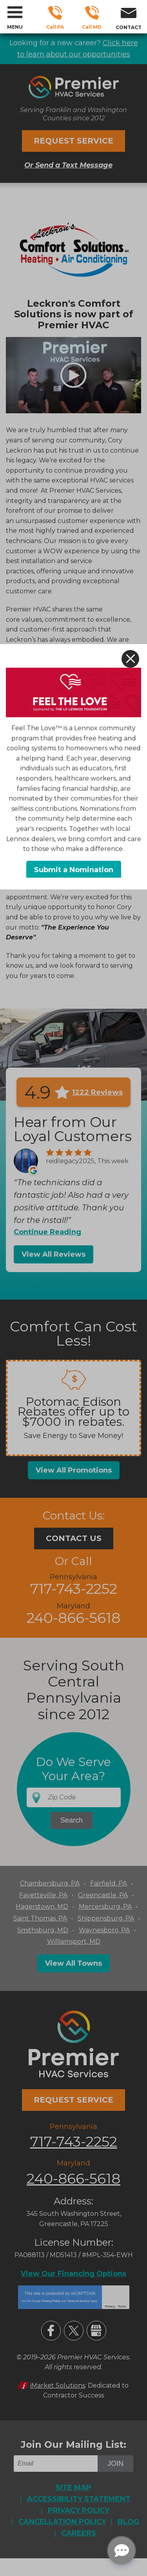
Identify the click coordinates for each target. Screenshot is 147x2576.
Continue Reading (47, 1232)
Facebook (51, 2330)
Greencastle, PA (103, 1895)
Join (115, 2463)
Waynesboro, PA (104, 1930)
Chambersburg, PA (50, 1883)
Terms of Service (78, 2301)
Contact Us (74, 1538)
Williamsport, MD (73, 1941)
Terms (122, 2306)
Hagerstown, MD (42, 1906)
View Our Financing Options (73, 2273)
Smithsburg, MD (42, 1930)
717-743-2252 (55, 13)
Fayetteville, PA (43, 1895)
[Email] (57, 2463)
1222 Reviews (97, 1092)
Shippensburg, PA (106, 1918)
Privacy (110, 2306)
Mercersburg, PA (105, 1906)
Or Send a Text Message (68, 165)
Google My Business (96, 2330)
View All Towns (73, 1963)
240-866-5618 (92, 13)
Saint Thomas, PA (40, 1918)
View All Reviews (53, 1254)
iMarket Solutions (57, 2385)
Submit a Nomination (73, 869)
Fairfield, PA (108, 1883)
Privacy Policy (51, 2301)
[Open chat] (121, 2550)
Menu (15, 27)
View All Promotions (74, 1470)
